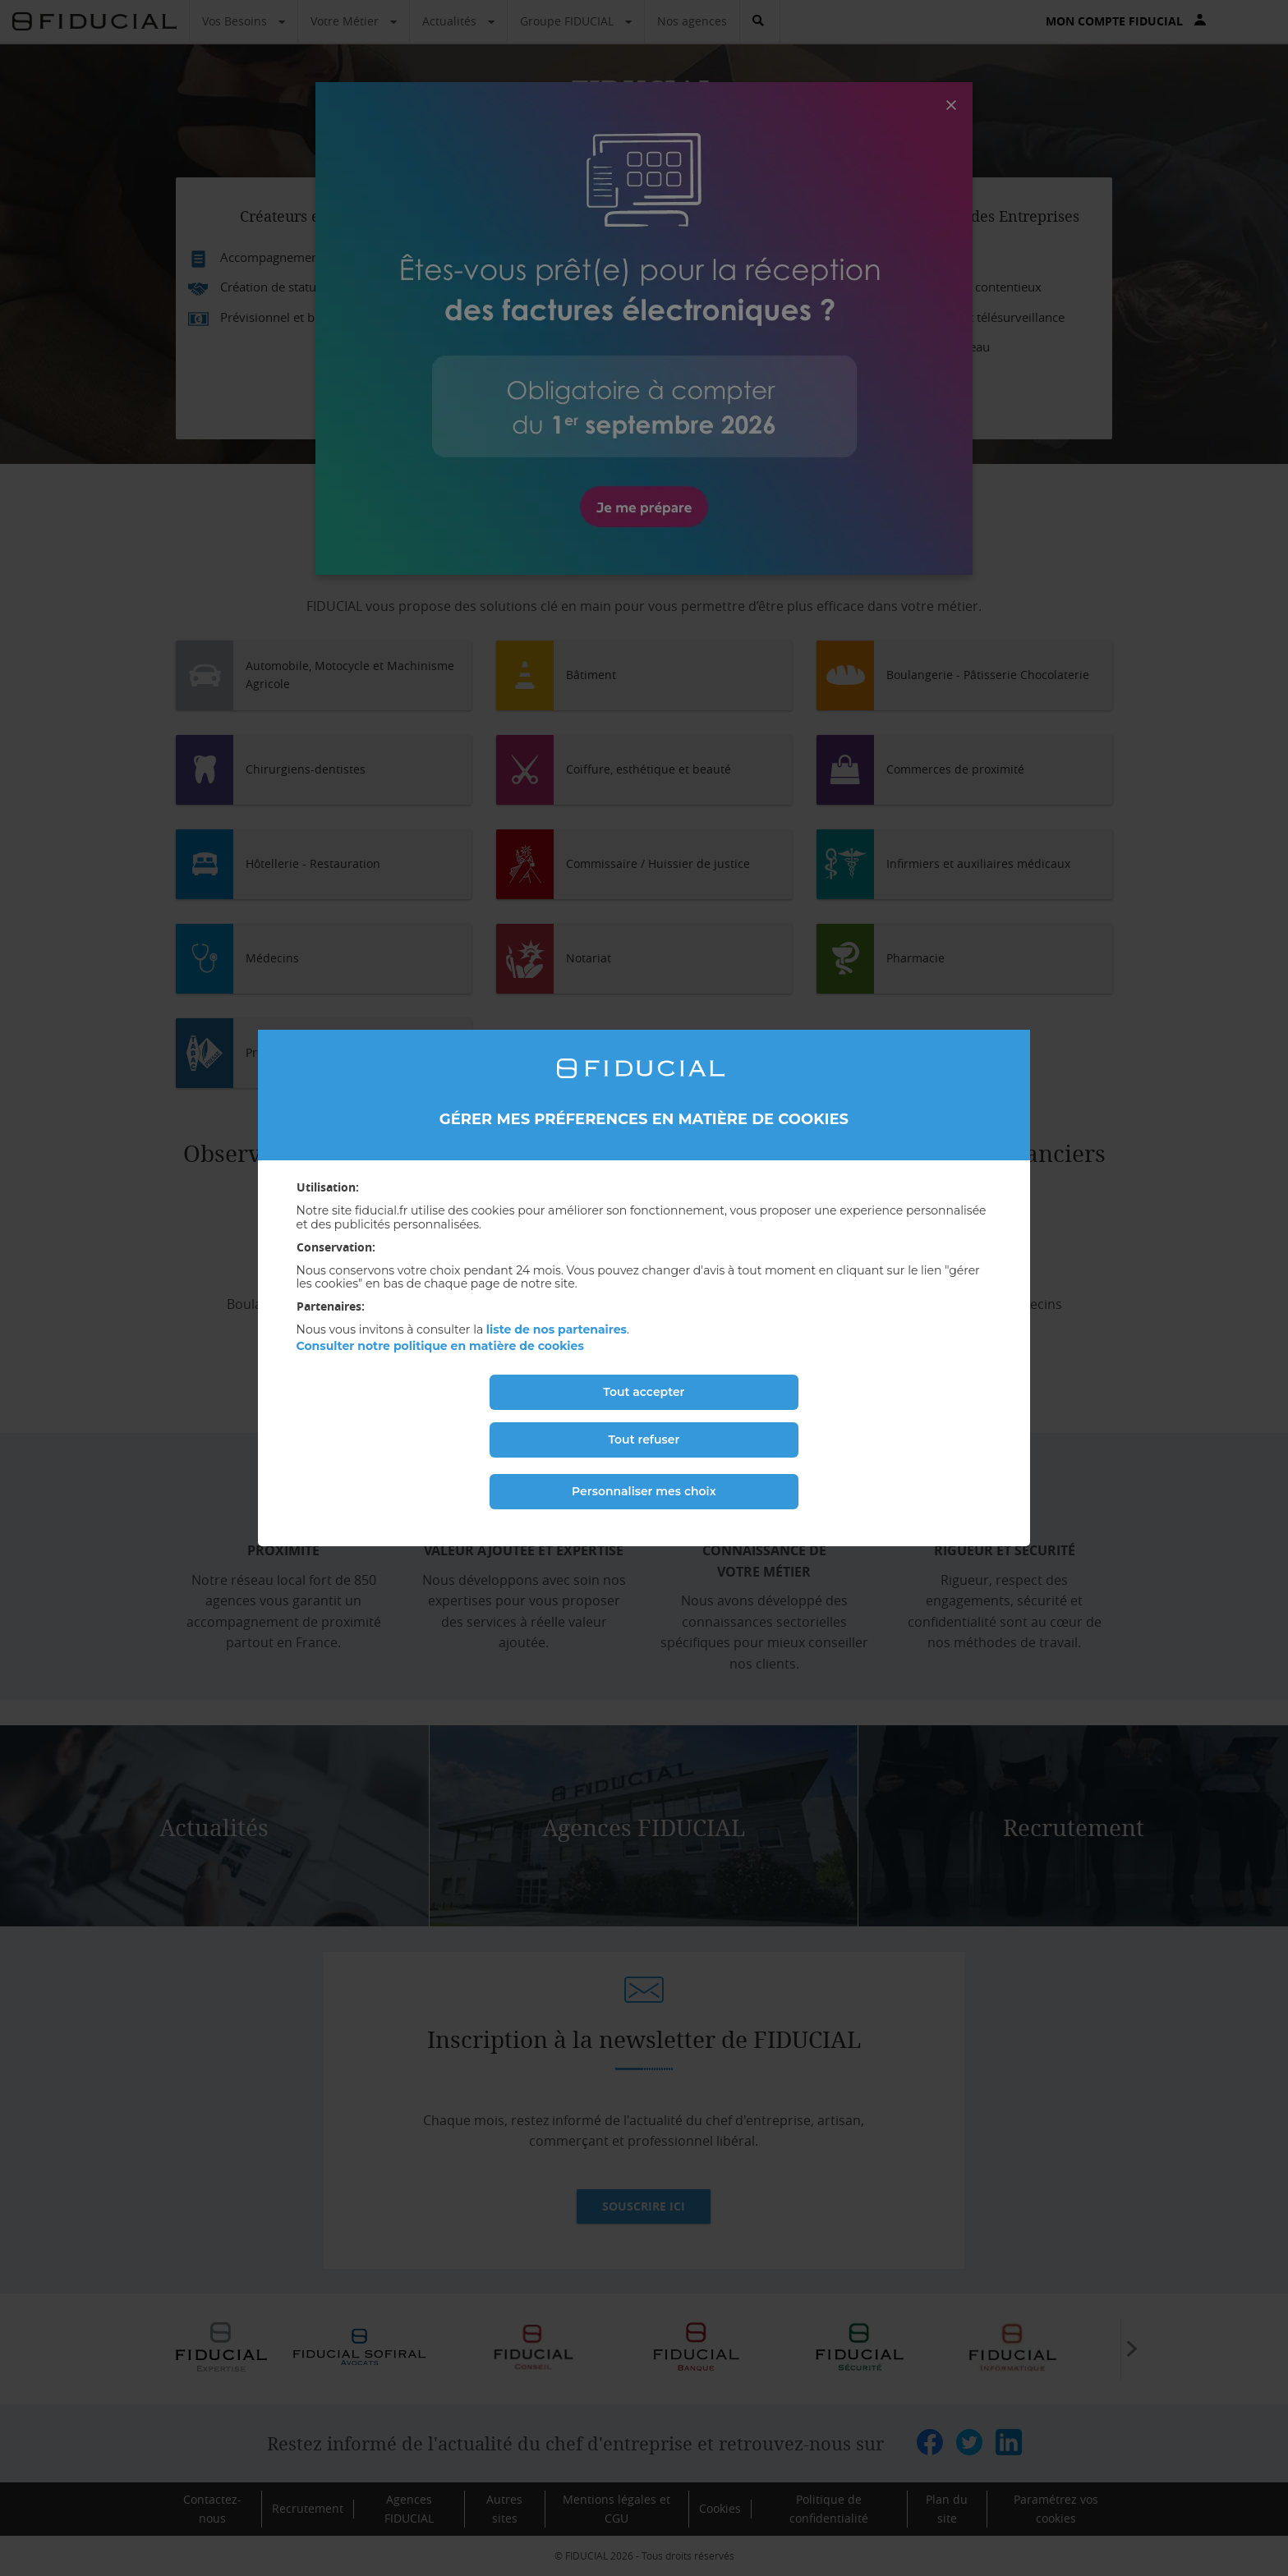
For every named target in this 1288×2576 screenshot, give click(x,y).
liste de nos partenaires (556, 1329)
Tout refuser (643, 1439)
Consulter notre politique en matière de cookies (440, 1346)
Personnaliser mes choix (644, 1491)
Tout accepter (643, 1391)
